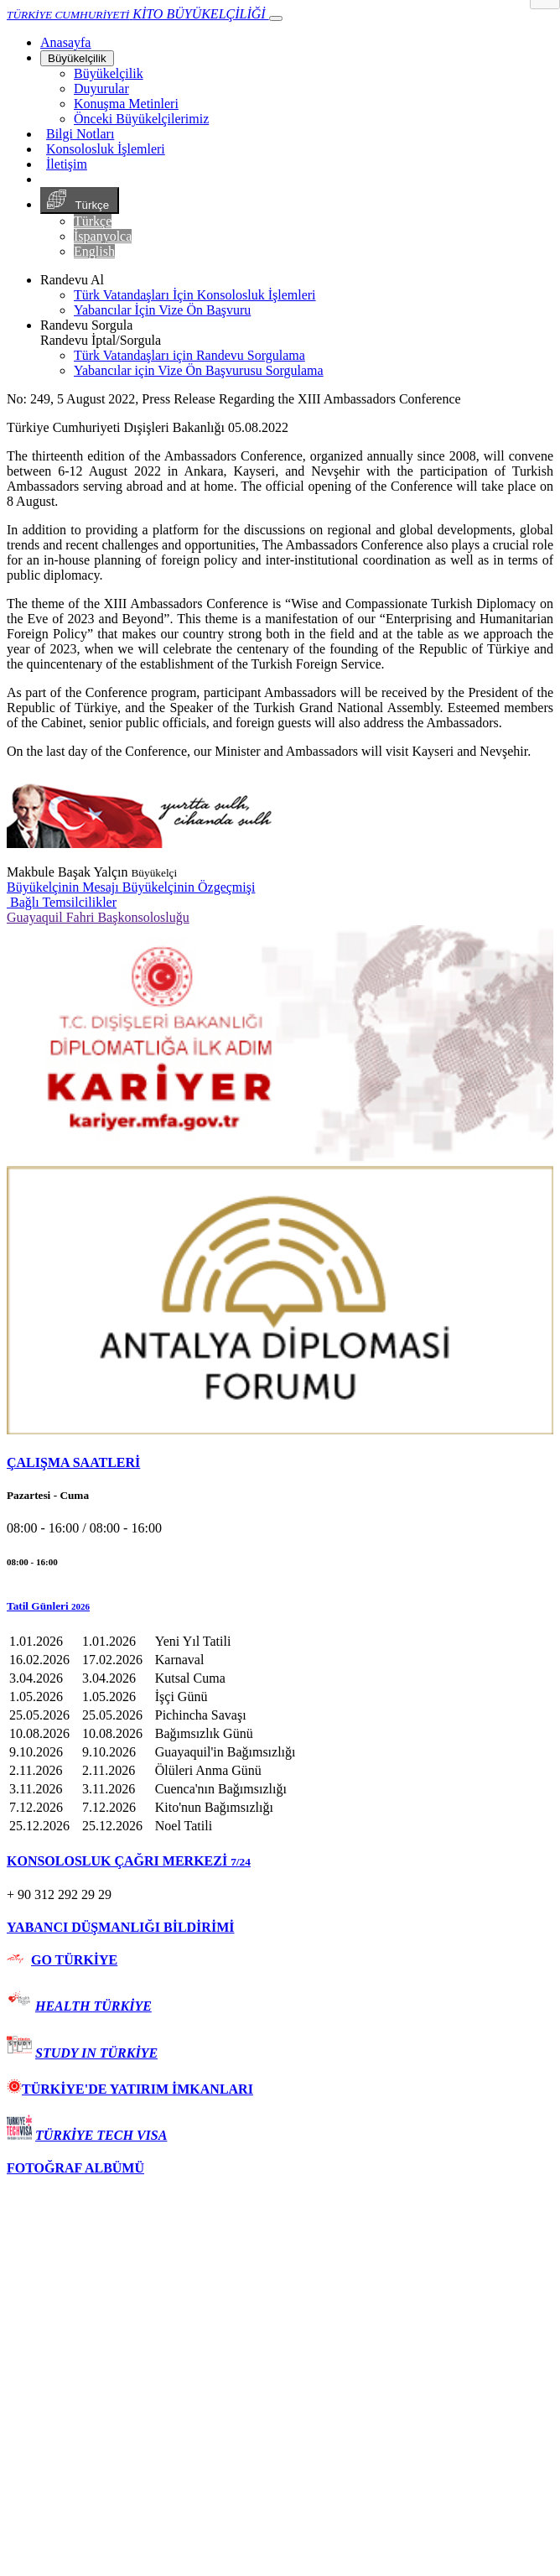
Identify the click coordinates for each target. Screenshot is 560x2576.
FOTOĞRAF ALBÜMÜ (75, 2168)
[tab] (280, 1462)
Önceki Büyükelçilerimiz (141, 119)
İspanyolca (103, 236)
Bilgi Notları (80, 134)
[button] (280, 1606)
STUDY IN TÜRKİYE (96, 2053)
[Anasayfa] (65, 42)
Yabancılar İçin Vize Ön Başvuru (162, 310)
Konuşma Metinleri (126, 103)
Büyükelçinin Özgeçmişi (189, 887)
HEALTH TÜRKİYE (93, 2006)
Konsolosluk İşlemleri (105, 149)
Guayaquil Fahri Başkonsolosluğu (98, 917)
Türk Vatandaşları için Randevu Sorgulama (189, 355)
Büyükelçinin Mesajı (64, 887)
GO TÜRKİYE (74, 1960)
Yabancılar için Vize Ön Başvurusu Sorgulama (199, 370)
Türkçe (79, 200)
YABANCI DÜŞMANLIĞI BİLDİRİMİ (120, 1927)
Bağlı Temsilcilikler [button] (62, 902)
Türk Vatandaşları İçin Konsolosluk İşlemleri (195, 295)
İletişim (66, 164)
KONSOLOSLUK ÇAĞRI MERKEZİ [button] (129, 1861)
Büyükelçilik (77, 58)
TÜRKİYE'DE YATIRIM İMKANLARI (130, 2089)
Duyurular (101, 88)
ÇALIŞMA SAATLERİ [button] (73, 1462)
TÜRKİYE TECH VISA (101, 2135)
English (94, 251)
